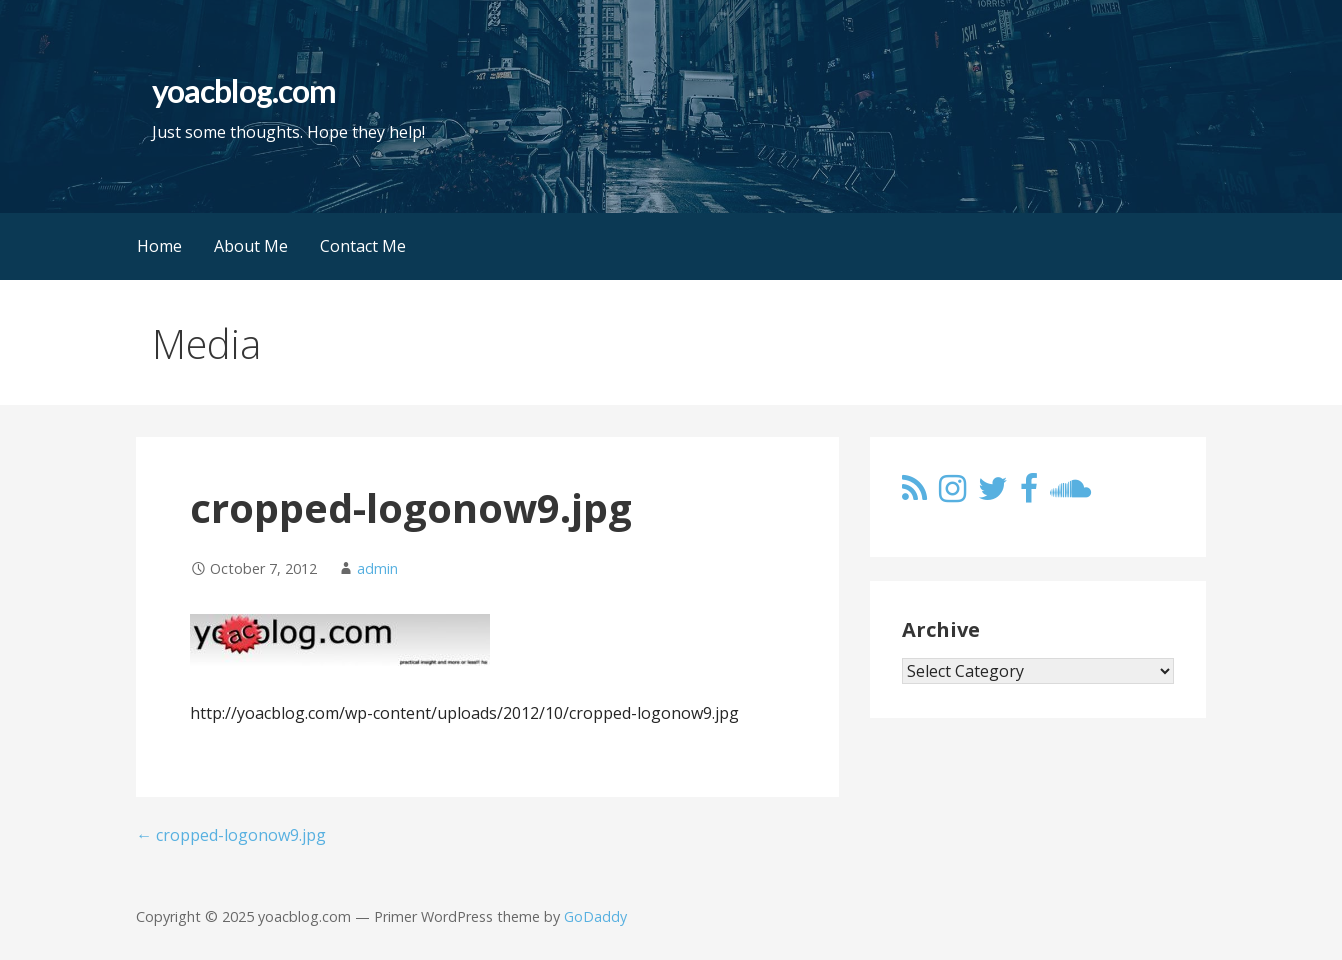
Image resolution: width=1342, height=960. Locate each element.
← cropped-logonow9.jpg (231, 835)
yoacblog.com (243, 90)
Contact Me (363, 246)
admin (377, 568)
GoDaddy (595, 916)
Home (159, 246)
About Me (251, 246)
